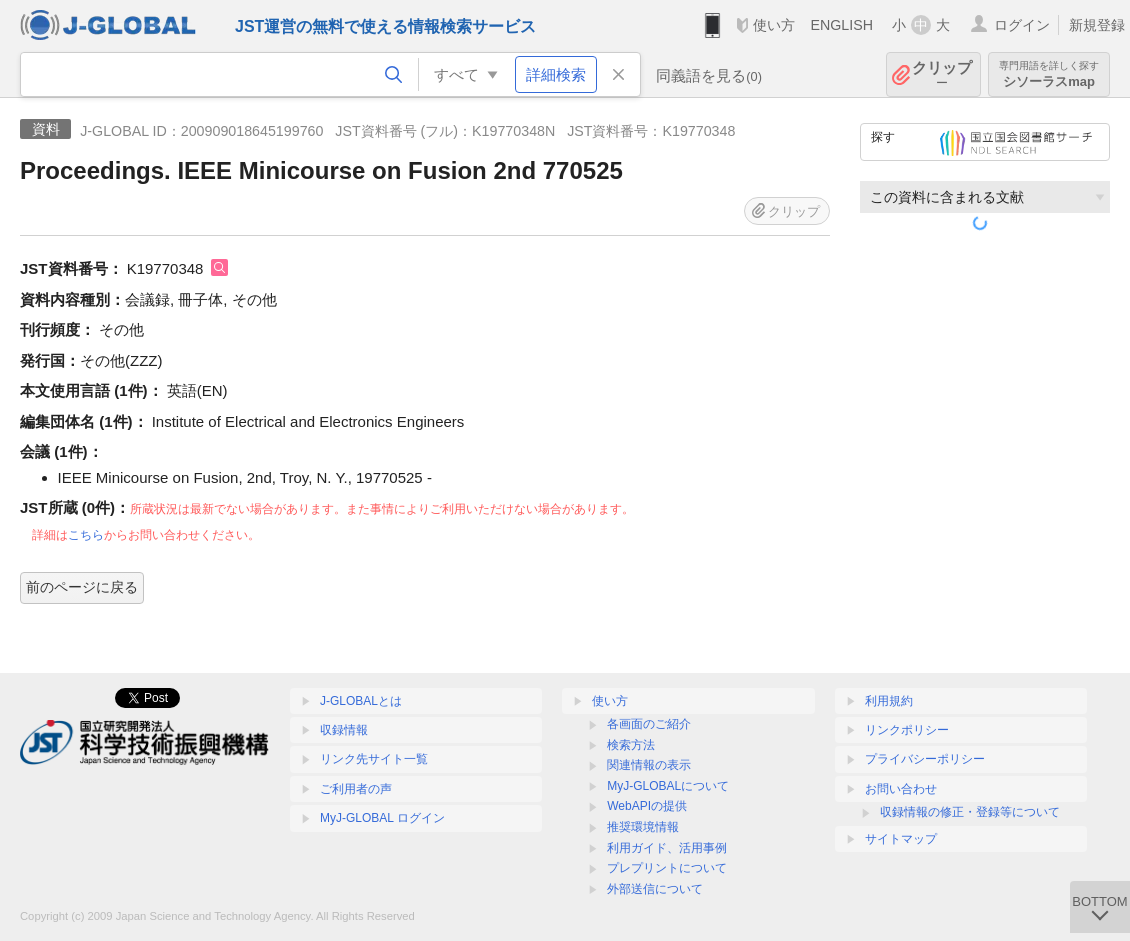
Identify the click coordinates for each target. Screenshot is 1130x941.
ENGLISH (841, 25)
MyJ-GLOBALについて (668, 786)
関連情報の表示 (649, 765)
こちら (86, 535)
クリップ (942, 74)
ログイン (1022, 25)
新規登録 (1097, 25)
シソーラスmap (1049, 74)
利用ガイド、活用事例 (667, 848)
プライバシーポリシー (925, 759)
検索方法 (631, 745)
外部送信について (655, 889)
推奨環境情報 (643, 827)
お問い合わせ (901, 789)
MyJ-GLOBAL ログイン (382, 818)
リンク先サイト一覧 (374, 759)
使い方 (774, 25)
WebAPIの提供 (647, 806)
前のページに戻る (82, 587)
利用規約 (889, 701)
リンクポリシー (907, 730)
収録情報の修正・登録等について (970, 812)
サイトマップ (901, 839)
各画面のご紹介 (649, 724)
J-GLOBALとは (361, 701)
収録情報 (344, 730)
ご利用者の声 (356, 789)
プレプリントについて (667, 868)
